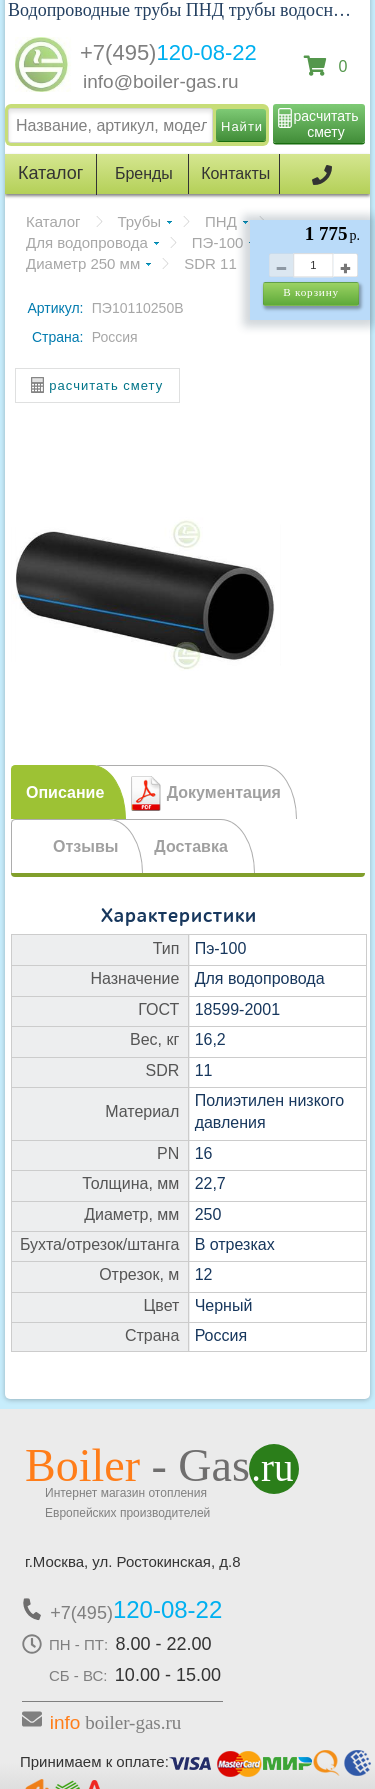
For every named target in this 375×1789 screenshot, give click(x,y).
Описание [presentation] (65, 792)
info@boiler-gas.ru (161, 81)
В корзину (311, 292)
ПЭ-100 (218, 242)
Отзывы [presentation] (85, 846)
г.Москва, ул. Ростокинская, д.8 (133, 1561)
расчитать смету (326, 124)
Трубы (140, 221)
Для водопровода (87, 242)
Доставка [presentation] (191, 846)
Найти (242, 126)
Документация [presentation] (224, 792)
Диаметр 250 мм (83, 263)
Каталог (53, 221)
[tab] (68, 792)
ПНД (221, 221)
